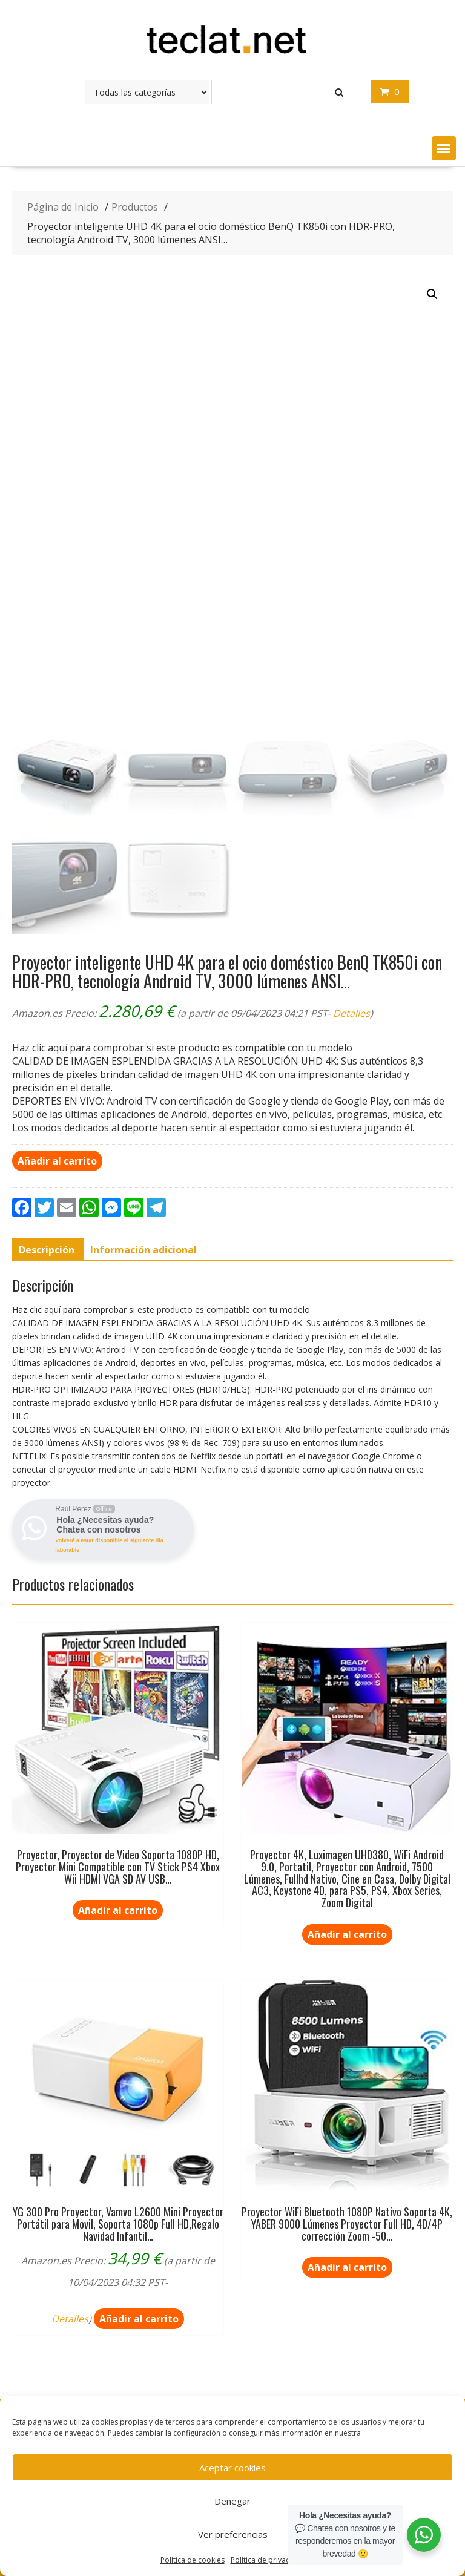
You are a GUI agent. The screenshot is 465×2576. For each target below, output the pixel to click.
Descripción (46, 1250)
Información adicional (143, 1250)
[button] (444, 148)
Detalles (351, 1013)
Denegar (232, 2501)
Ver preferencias (233, 2534)
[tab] (46, 1249)
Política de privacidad (268, 2560)
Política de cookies (192, 2560)
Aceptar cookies (232, 2468)
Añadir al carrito (57, 1161)
